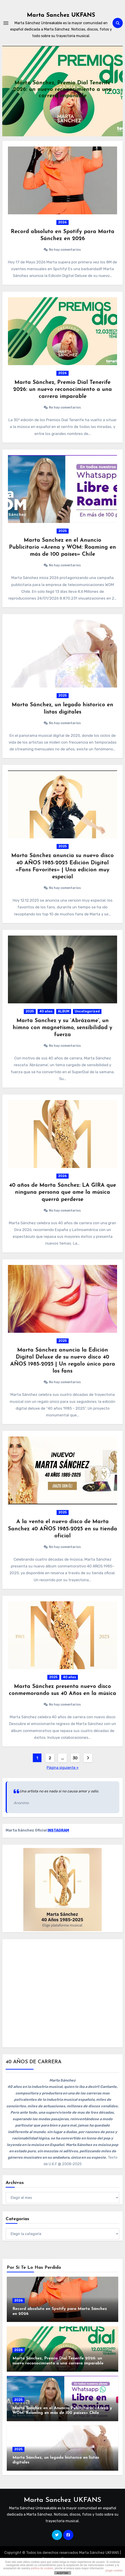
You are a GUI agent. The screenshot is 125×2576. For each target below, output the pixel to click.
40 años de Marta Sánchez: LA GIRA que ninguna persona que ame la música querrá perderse (62, 1192)
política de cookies (42, 2568)
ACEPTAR (62, 2573)
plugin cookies (114, 2570)
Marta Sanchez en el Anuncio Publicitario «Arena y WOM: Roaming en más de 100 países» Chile (62, 547)
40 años (46, 1011)
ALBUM (63, 1011)
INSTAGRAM (58, 1830)
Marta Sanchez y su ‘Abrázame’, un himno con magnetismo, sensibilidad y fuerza (62, 1027)
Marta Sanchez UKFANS (61, 15)
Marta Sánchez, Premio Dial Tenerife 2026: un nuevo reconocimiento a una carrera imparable (62, 89)
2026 (62, 222)
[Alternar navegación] (6, 23)
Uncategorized (87, 1011)
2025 (62, 531)
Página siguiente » (63, 1767)
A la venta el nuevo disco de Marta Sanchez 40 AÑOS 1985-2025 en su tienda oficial (62, 1529)
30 (75, 1758)
